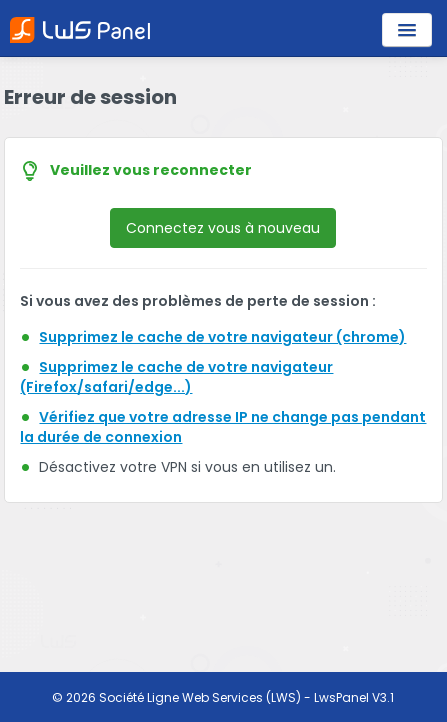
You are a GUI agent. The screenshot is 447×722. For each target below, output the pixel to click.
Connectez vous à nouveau (223, 228)
